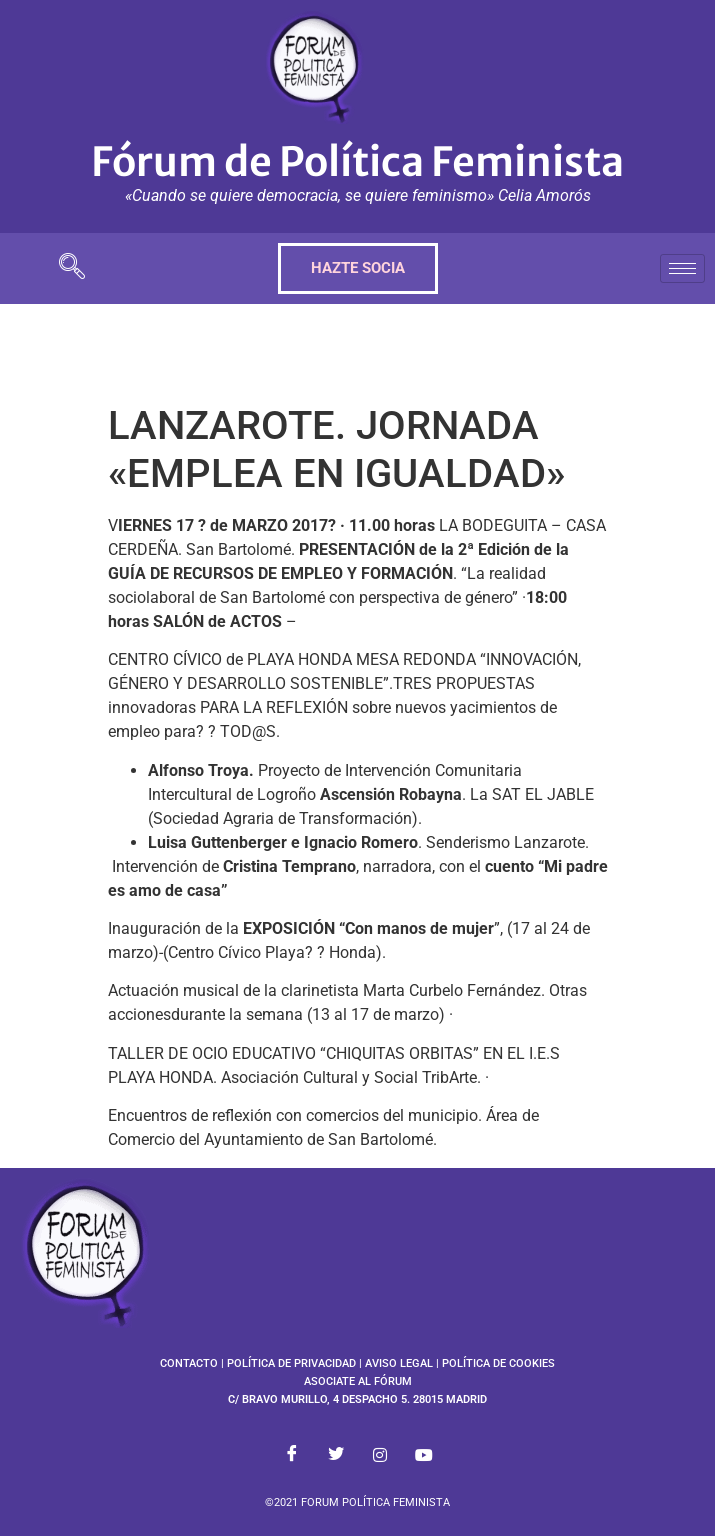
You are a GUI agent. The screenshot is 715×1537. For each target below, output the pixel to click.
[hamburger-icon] (682, 268)
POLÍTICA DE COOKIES (498, 1363)
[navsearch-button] (72, 268)
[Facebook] (292, 1455)
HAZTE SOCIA (358, 268)
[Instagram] (380, 1455)
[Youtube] (424, 1455)
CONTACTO (189, 1363)
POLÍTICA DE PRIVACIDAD (291, 1363)
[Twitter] (336, 1455)
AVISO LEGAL (399, 1363)
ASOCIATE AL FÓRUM (358, 1381)
